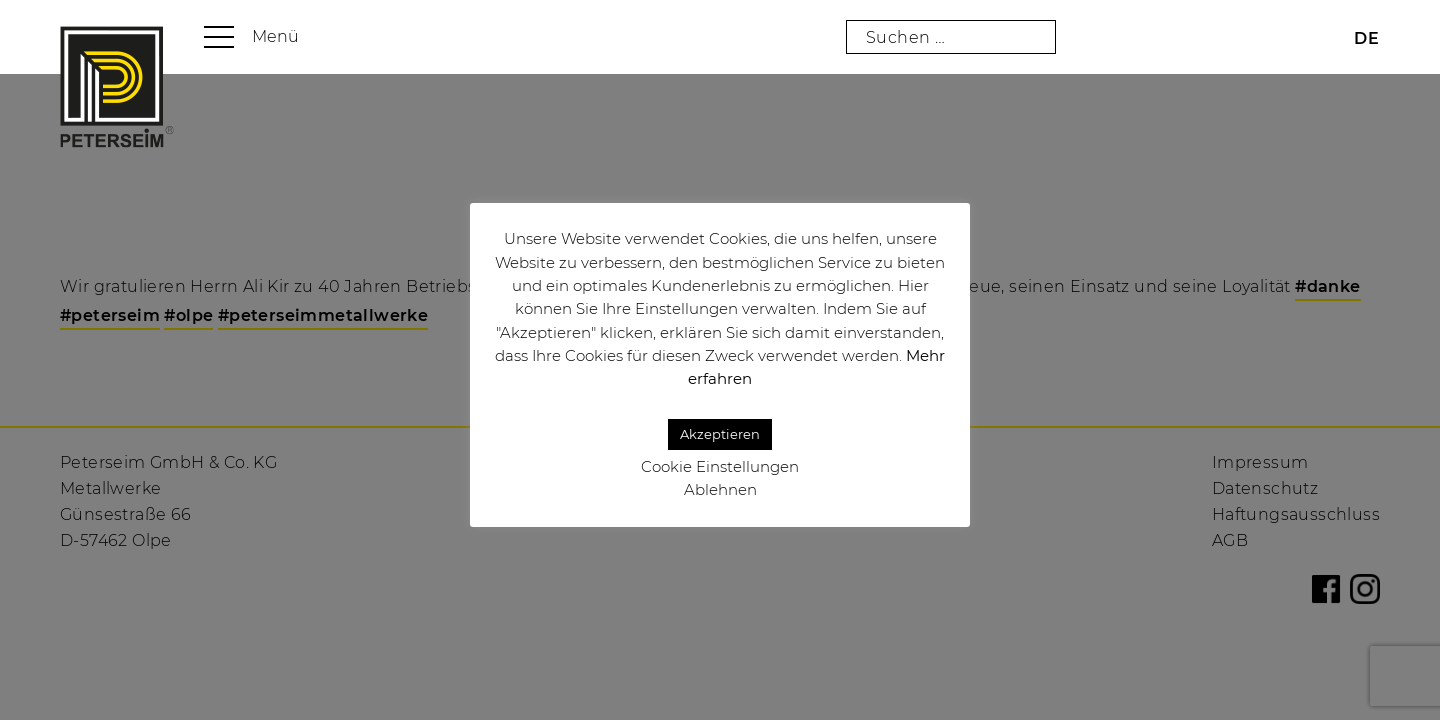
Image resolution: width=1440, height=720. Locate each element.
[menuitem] (1366, 38)
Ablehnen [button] (720, 489)
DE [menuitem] (1366, 38)
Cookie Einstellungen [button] (720, 466)
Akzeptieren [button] (720, 434)
